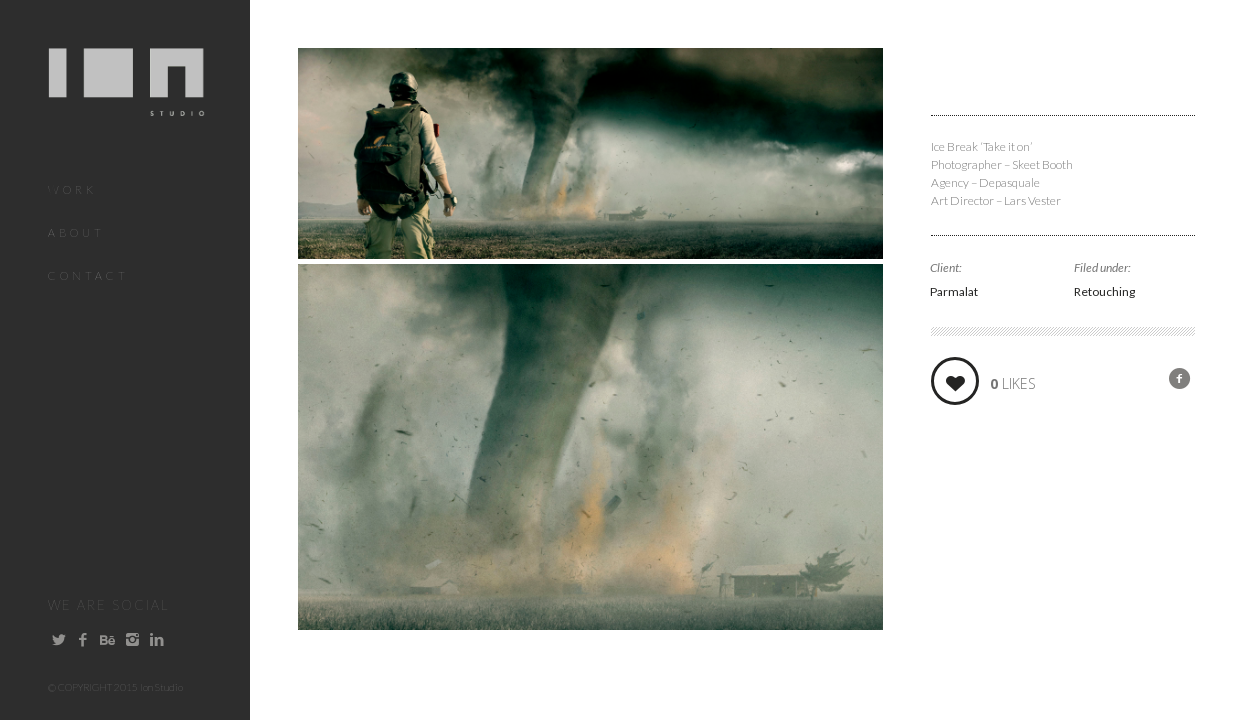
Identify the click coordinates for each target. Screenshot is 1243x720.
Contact (88, 275)
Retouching (1104, 291)
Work (72, 189)
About (76, 232)
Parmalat (954, 291)
